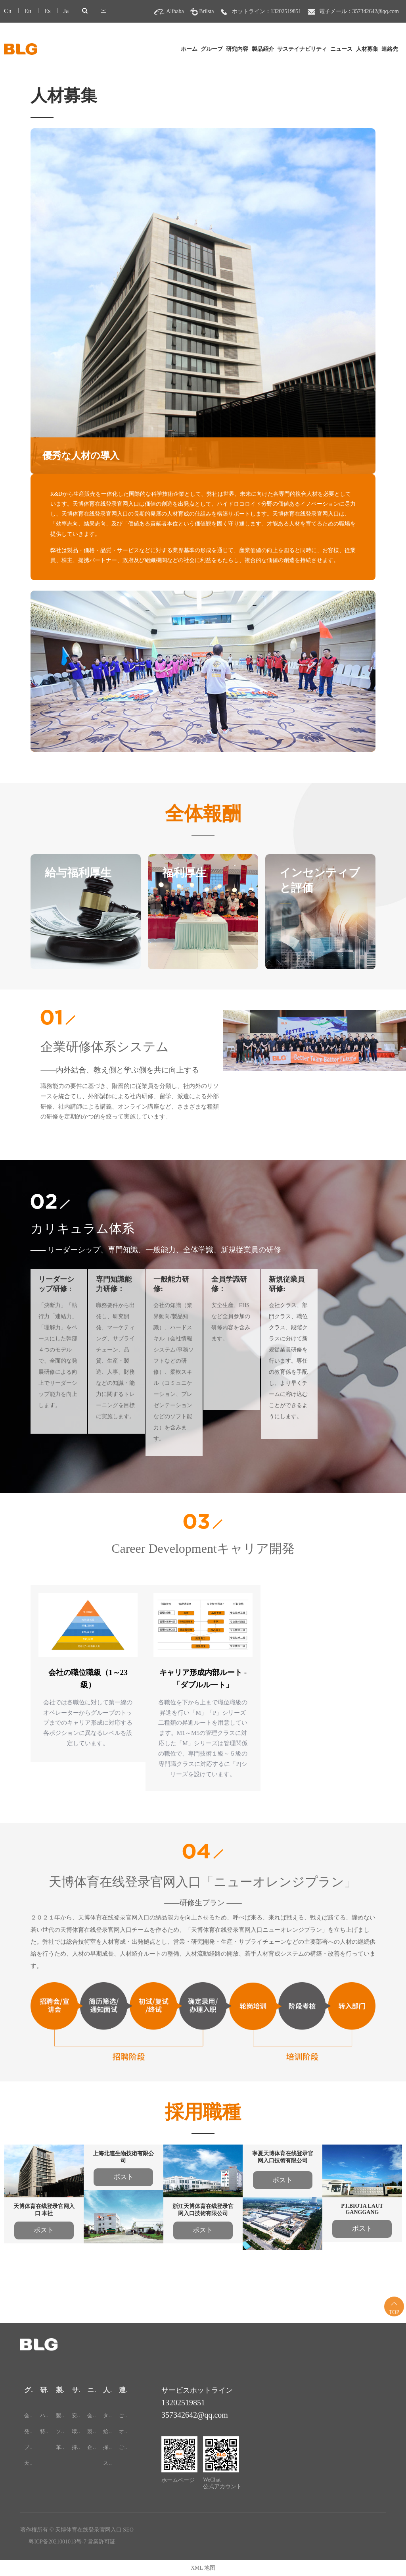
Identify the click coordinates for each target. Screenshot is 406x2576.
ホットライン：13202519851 (266, 11)
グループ (212, 49)
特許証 (44, 2431)
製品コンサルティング (91, 2431)
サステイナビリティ (302, 49)
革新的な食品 (60, 2447)
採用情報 (107, 2447)
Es (47, 11)
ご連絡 (123, 2415)
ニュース (341, 49)
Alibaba (175, 11)
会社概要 (28, 2415)
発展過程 (28, 2431)
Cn (7, 11)
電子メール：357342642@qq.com (359, 11)
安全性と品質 (76, 2415)
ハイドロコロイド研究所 (44, 2415)
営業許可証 (101, 2542)
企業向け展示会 (91, 2447)
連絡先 (389, 49)
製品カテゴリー (60, 2415)
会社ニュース (91, 2415)
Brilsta (206, 11)
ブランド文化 (28, 2447)
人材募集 (367, 49)
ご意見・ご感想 (123, 2447)
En (27, 11)
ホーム (189, 49)
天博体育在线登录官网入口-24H (28, 2463)
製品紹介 (263, 49)
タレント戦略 (107, 2415)
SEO (128, 2530)
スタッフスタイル (107, 2463)
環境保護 (76, 2431)
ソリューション (60, 2431)
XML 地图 (203, 2568)
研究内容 (237, 49)
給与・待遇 (107, 2431)
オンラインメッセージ (123, 2431)
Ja (66, 11)
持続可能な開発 (76, 2447)
